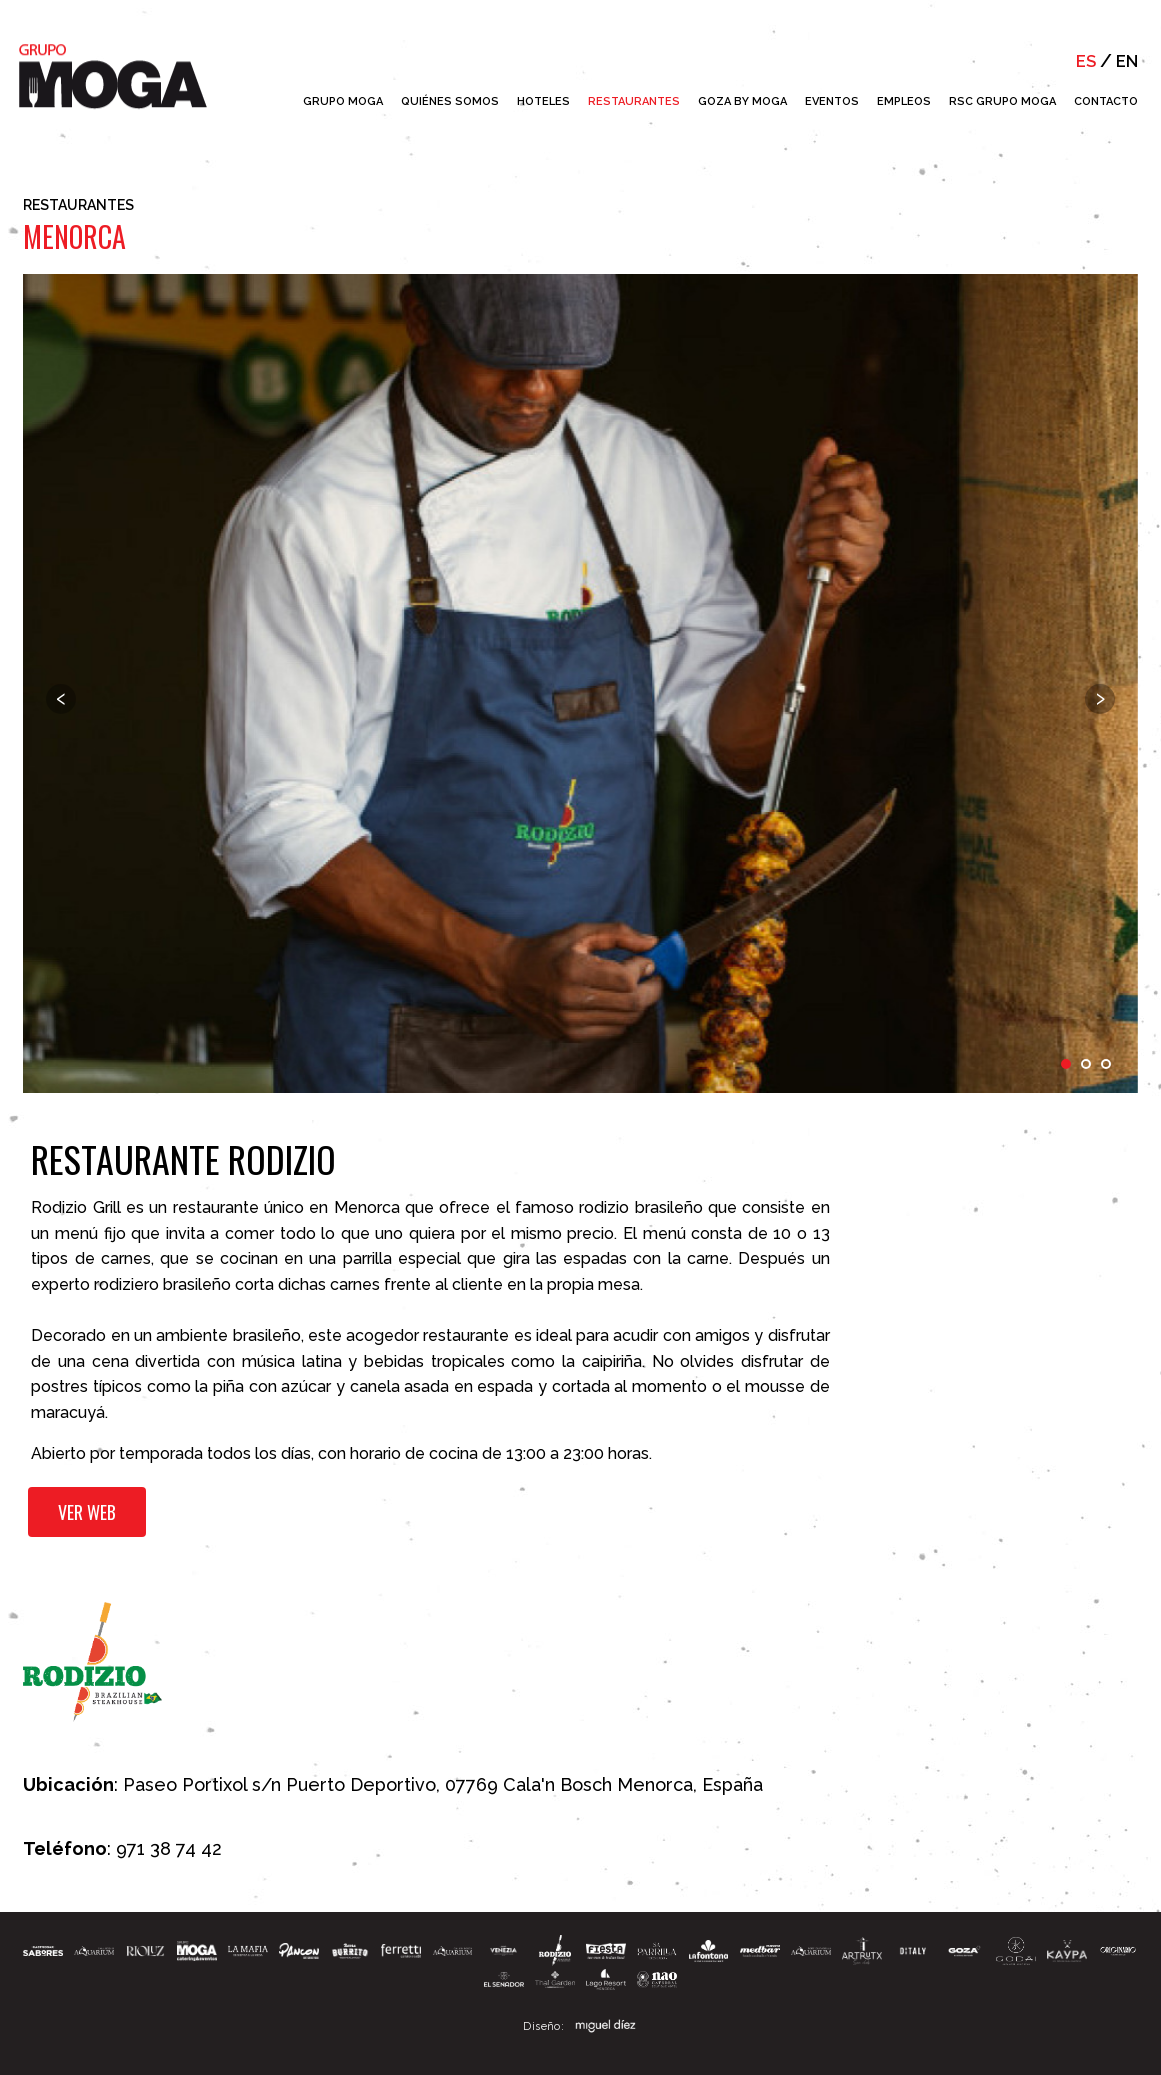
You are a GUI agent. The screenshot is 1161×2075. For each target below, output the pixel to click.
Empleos (904, 101)
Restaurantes (634, 101)
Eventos (832, 101)
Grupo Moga (343, 101)
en (1126, 61)
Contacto (1106, 101)
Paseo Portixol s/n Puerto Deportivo (279, 1776)
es (1083, 61)
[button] (350, 1944)
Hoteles (543, 101)
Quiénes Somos (450, 101)
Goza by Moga (742, 101)
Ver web (90, 1516)
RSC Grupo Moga (1002, 101)
